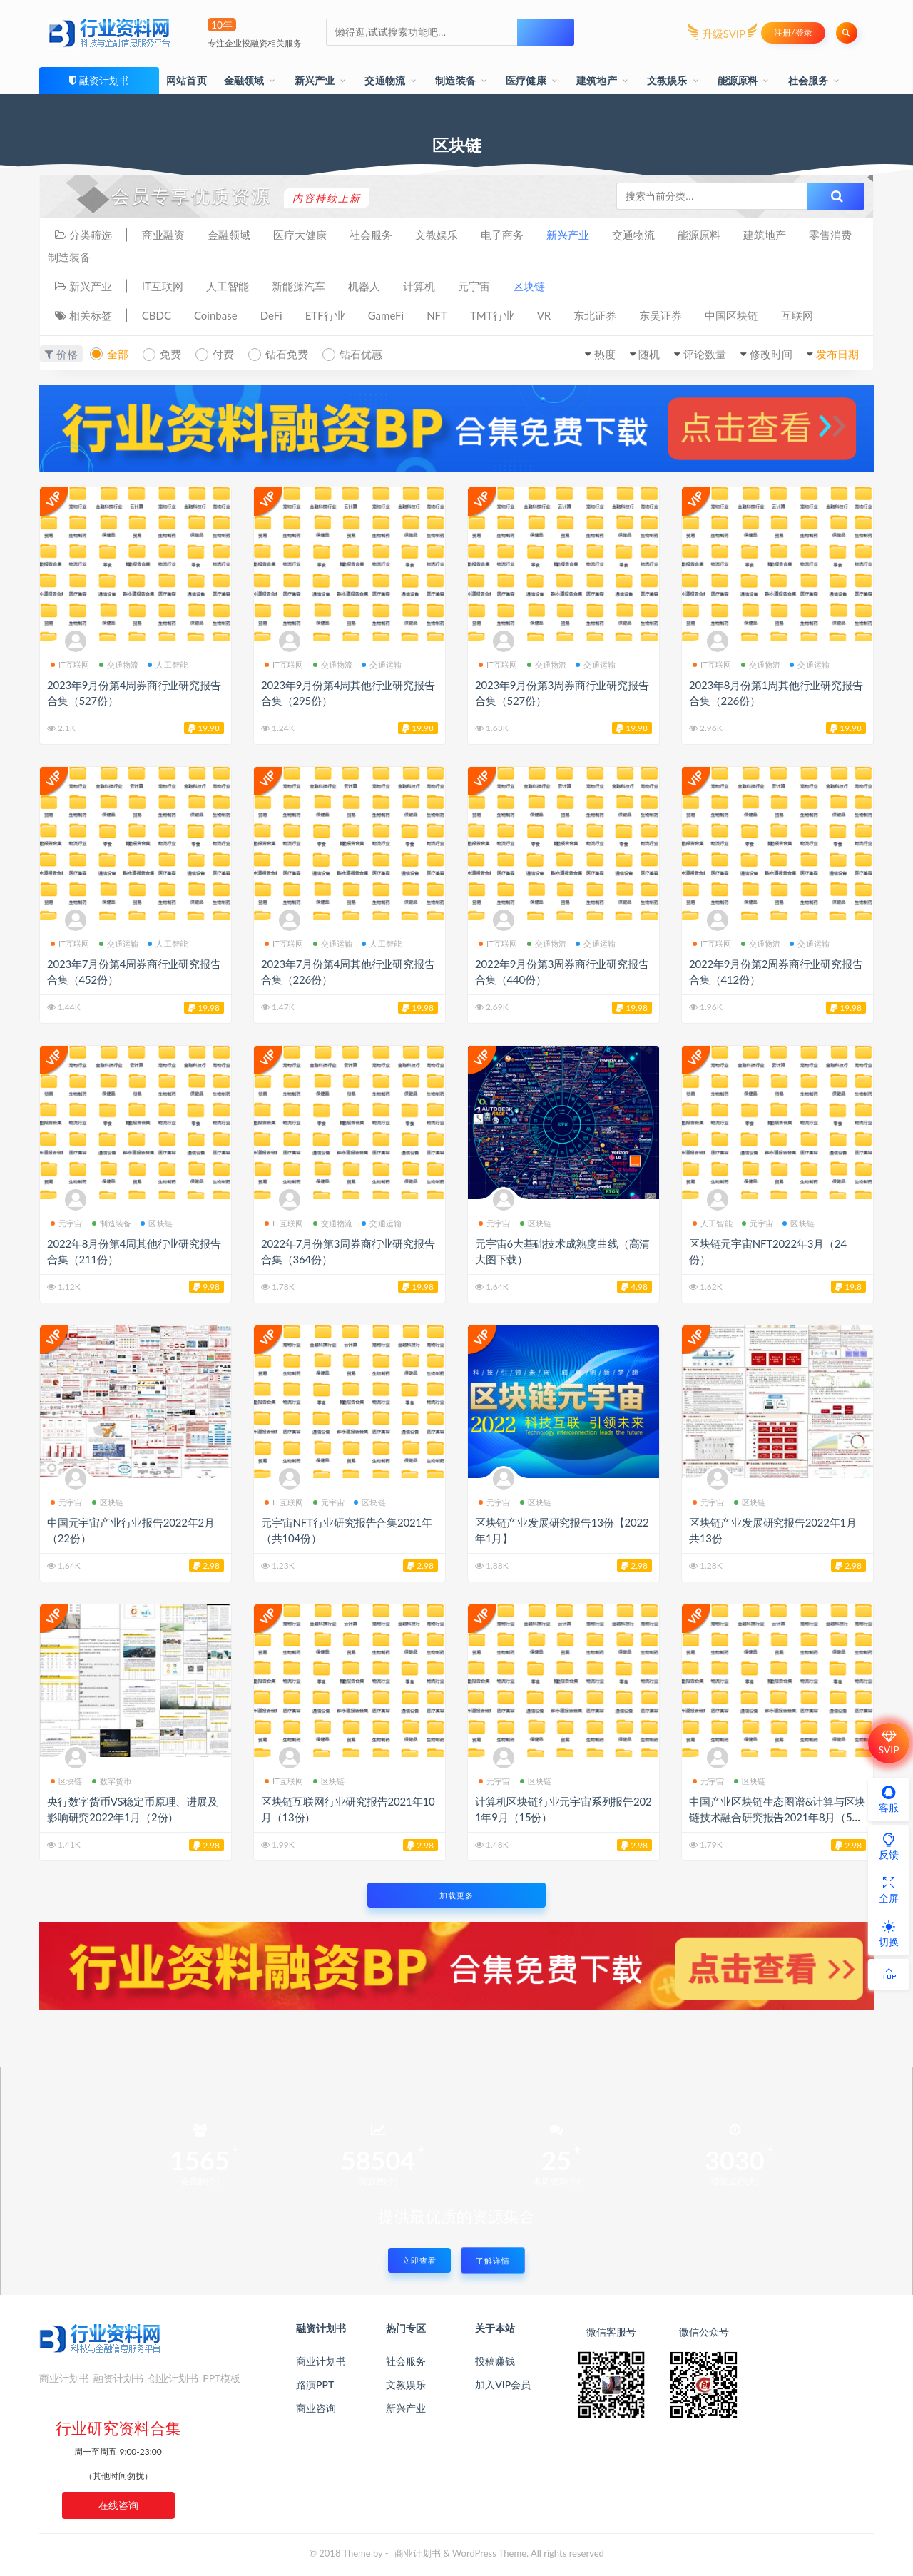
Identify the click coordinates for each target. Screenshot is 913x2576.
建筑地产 (596, 80)
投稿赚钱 (495, 2361)
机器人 (364, 286)
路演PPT (315, 2384)
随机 (649, 353)
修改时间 (771, 353)
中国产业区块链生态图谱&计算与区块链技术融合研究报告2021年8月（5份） (777, 1817)
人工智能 (227, 286)
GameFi (386, 315)
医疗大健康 (300, 234)
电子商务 (502, 234)
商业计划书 (321, 2361)
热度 (605, 353)
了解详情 (493, 2260)
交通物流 (384, 80)
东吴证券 (660, 315)
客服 (889, 1799)
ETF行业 (325, 315)
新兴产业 (315, 80)
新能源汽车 (298, 286)
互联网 (797, 315)
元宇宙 (474, 286)
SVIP (888, 1743)
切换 (889, 1933)
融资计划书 (104, 80)
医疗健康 (526, 80)
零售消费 (830, 234)
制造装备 (455, 80)
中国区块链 (731, 315)
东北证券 (594, 315)
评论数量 (704, 353)
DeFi (271, 315)
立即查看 (419, 2260)
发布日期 (837, 353)
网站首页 (186, 80)
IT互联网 (162, 286)
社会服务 (808, 80)
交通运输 (382, 664)
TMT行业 (492, 315)
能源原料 (738, 80)
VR (544, 315)
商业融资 (163, 234)
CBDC (156, 315)
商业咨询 (316, 2408)
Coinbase (216, 315)
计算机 (419, 286)
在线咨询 (118, 2505)
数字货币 (112, 1781)
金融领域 (244, 80)
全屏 (889, 1889)
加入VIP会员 (503, 2384)
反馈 (889, 1846)
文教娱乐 (667, 80)
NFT (437, 315)
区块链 (529, 286)
